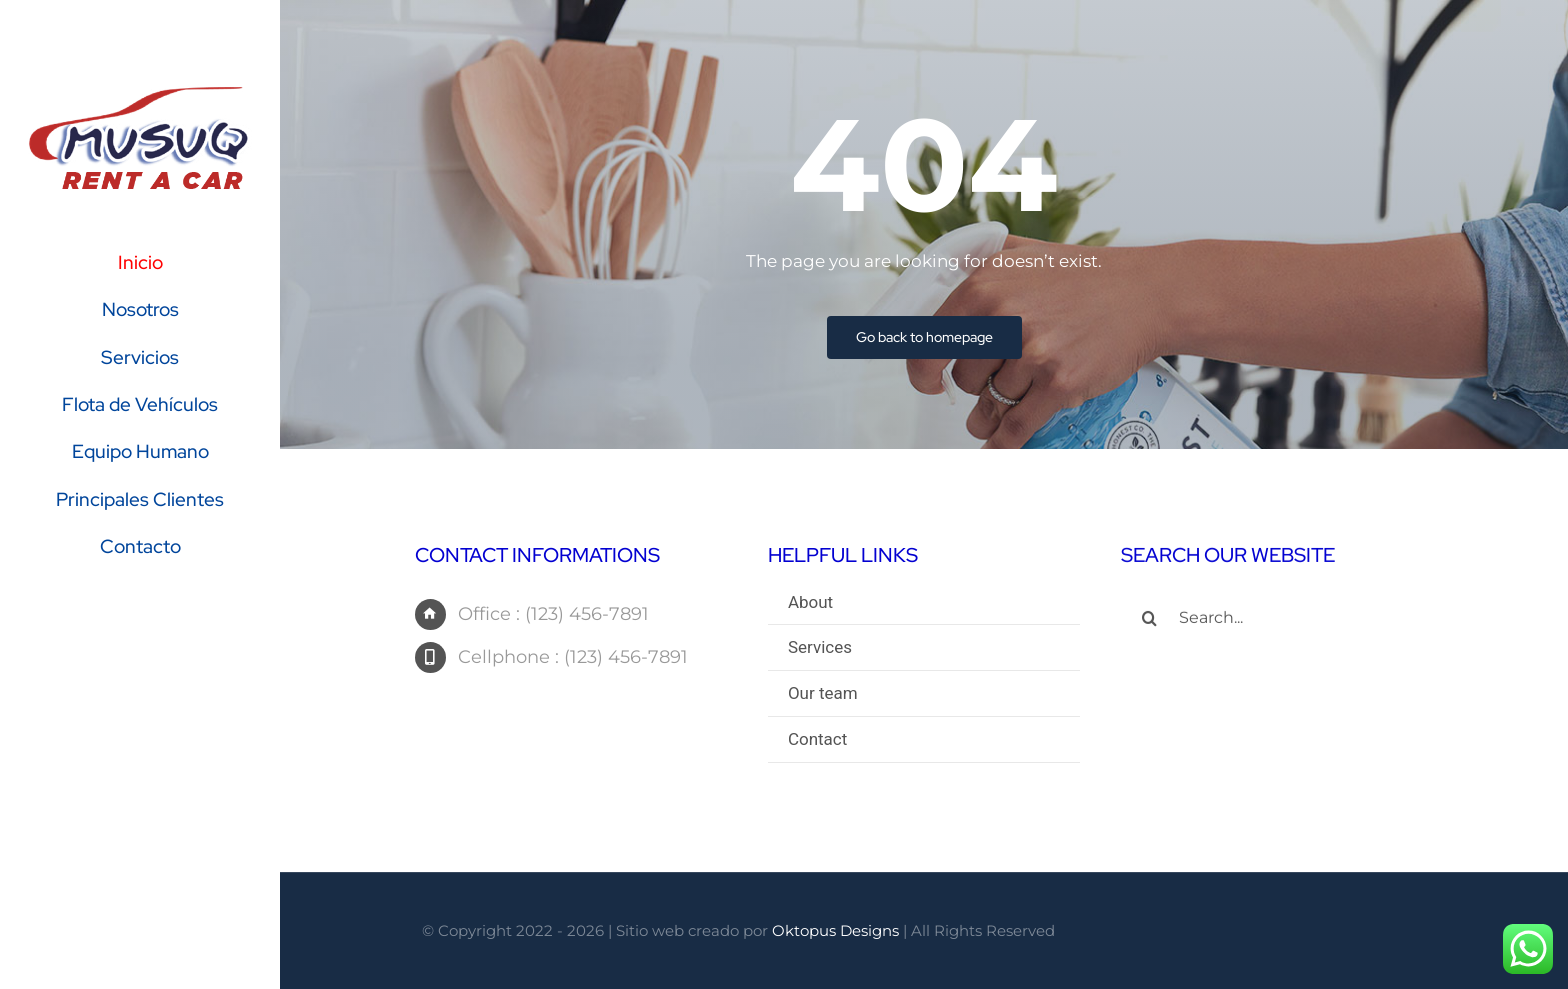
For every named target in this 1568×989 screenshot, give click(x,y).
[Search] (1150, 620)
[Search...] (1277, 620)
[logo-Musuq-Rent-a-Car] (140, 92)
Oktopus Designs (835, 930)
